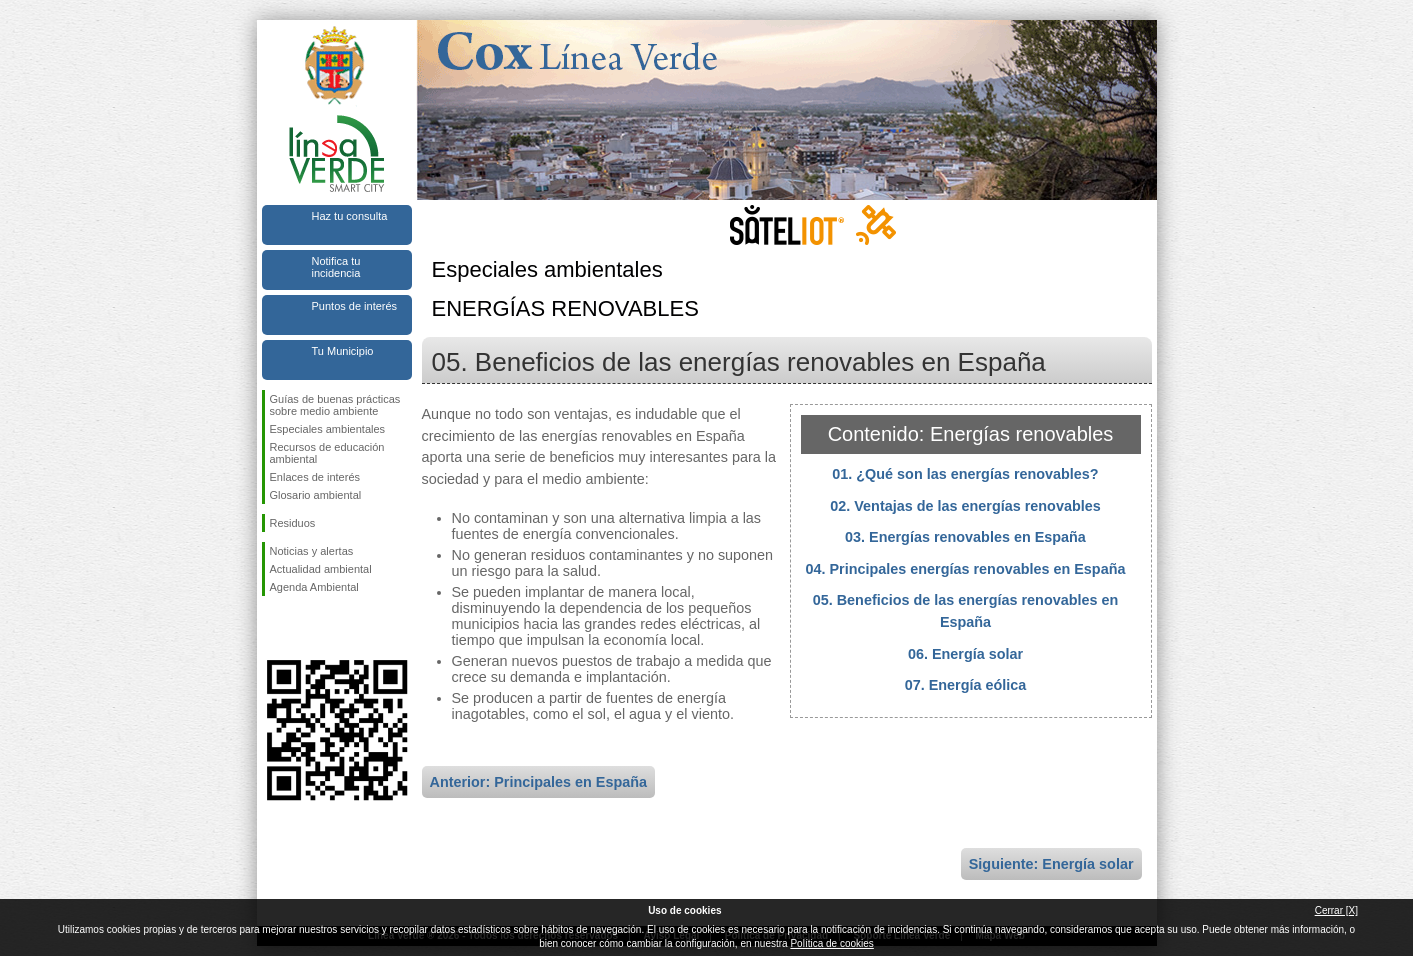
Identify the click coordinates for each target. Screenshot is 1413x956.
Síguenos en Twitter (307, 628)
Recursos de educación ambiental (327, 453)
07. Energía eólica (966, 685)
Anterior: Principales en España (539, 782)
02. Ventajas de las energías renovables (965, 506)
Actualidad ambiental (321, 569)
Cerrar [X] (1336, 910)
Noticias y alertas (312, 551)
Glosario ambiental (316, 495)
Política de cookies (831, 943)
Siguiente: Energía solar (1051, 864)
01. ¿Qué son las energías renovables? (965, 474)
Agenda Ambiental (314, 587)
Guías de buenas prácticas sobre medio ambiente (335, 405)
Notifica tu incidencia (336, 267)
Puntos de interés (355, 306)
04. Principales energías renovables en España (966, 569)
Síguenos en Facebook (274, 628)
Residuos (293, 523)
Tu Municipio (343, 351)
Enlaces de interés (315, 477)
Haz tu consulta (350, 216)
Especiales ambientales (328, 429)
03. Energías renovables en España (965, 537)
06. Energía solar (965, 654)
